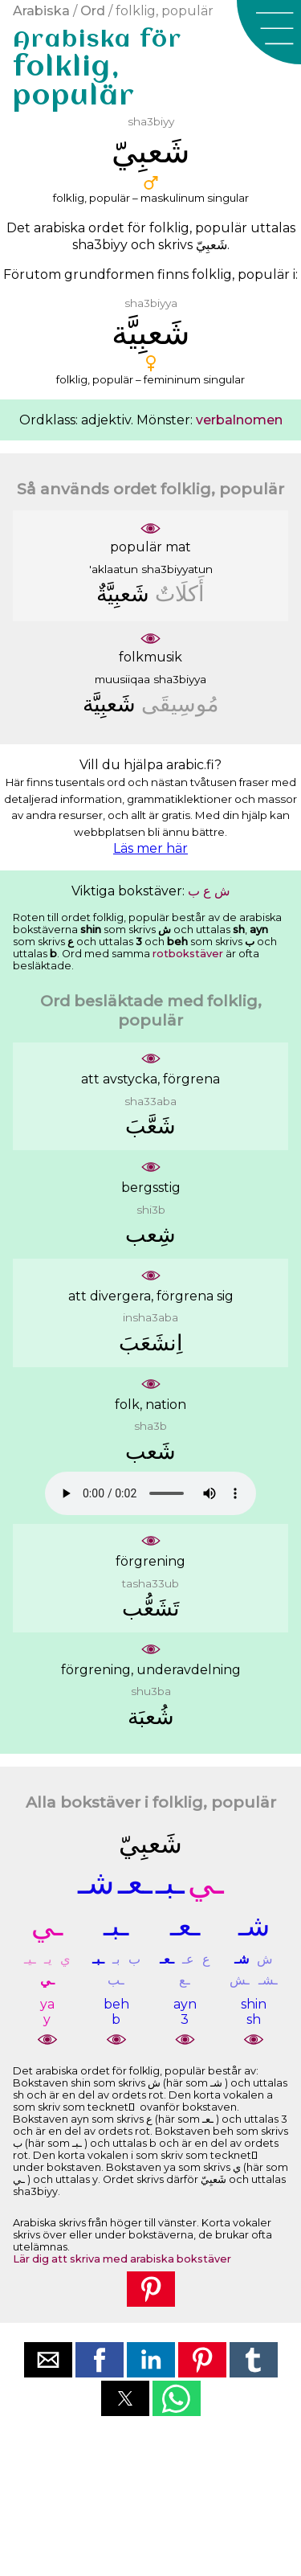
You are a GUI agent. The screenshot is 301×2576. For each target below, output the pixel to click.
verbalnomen (239, 420)
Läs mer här (150, 848)
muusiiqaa (122, 679)
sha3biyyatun (177, 569)
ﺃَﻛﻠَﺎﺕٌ (180, 593)
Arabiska (41, 10)
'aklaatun (113, 569)
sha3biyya (179, 679)
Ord (92, 10)
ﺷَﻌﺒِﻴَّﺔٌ (122, 593)
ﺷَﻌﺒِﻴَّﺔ (109, 703)
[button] (269, 32)
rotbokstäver (188, 954)
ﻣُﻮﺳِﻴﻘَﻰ (179, 703)
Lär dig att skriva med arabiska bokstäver (122, 2259)
